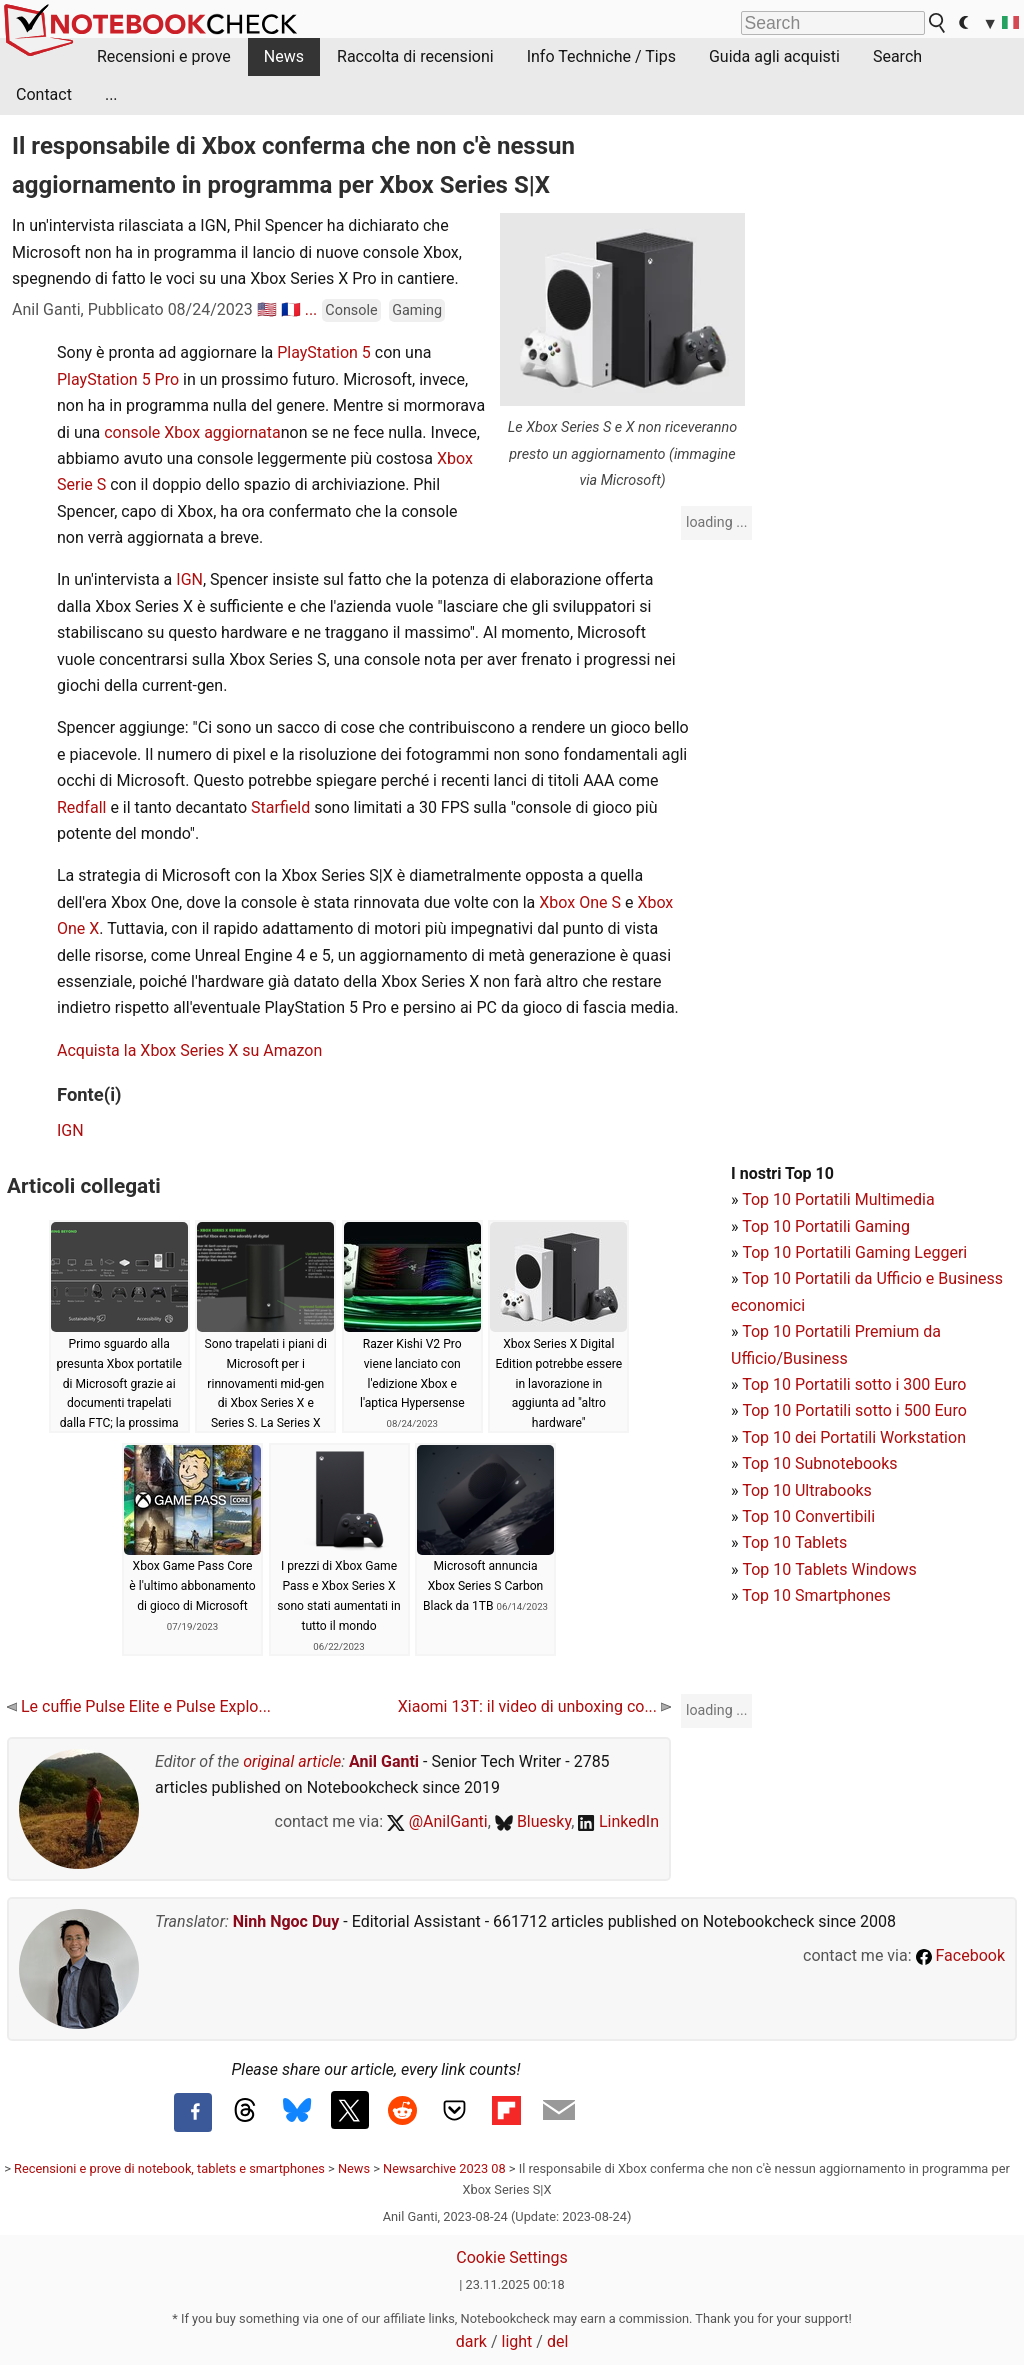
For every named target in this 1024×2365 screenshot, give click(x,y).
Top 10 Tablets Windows (829, 1569)
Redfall (83, 807)
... (111, 94)
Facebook (960, 1955)
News (284, 56)
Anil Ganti (384, 1761)
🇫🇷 (291, 309)
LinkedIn (618, 1821)
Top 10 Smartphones (816, 1595)
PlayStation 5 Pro (118, 379)
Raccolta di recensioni (415, 56)
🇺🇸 (267, 309)
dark (471, 2341)
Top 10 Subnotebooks (819, 1463)
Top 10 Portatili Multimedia (838, 1199)
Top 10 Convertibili (808, 1516)
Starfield (282, 807)
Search (897, 56)
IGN (189, 579)
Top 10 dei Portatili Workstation (854, 1437)
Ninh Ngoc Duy (286, 1921)
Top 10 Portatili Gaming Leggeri (854, 1252)
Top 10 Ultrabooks (807, 1490)
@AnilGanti (437, 1821)
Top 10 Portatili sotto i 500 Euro (854, 1410)
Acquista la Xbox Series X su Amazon (189, 1050)
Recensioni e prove (164, 56)
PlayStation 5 (324, 352)
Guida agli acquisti (774, 56)
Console (351, 310)
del (557, 2341)
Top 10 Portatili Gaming (826, 1226)
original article (292, 1761)
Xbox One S (580, 902)
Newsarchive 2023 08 (444, 2168)
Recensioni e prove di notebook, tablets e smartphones (169, 2168)
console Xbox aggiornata (192, 432)
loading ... (716, 522)
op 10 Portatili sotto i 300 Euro (859, 1384)
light (517, 2341)
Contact (44, 94)
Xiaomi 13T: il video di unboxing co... (534, 1706)
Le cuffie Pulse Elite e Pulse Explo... (139, 1706)
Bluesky (533, 1821)
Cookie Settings (512, 2257)
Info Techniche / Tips (601, 56)
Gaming (417, 310)
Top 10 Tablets (794, 1542)
